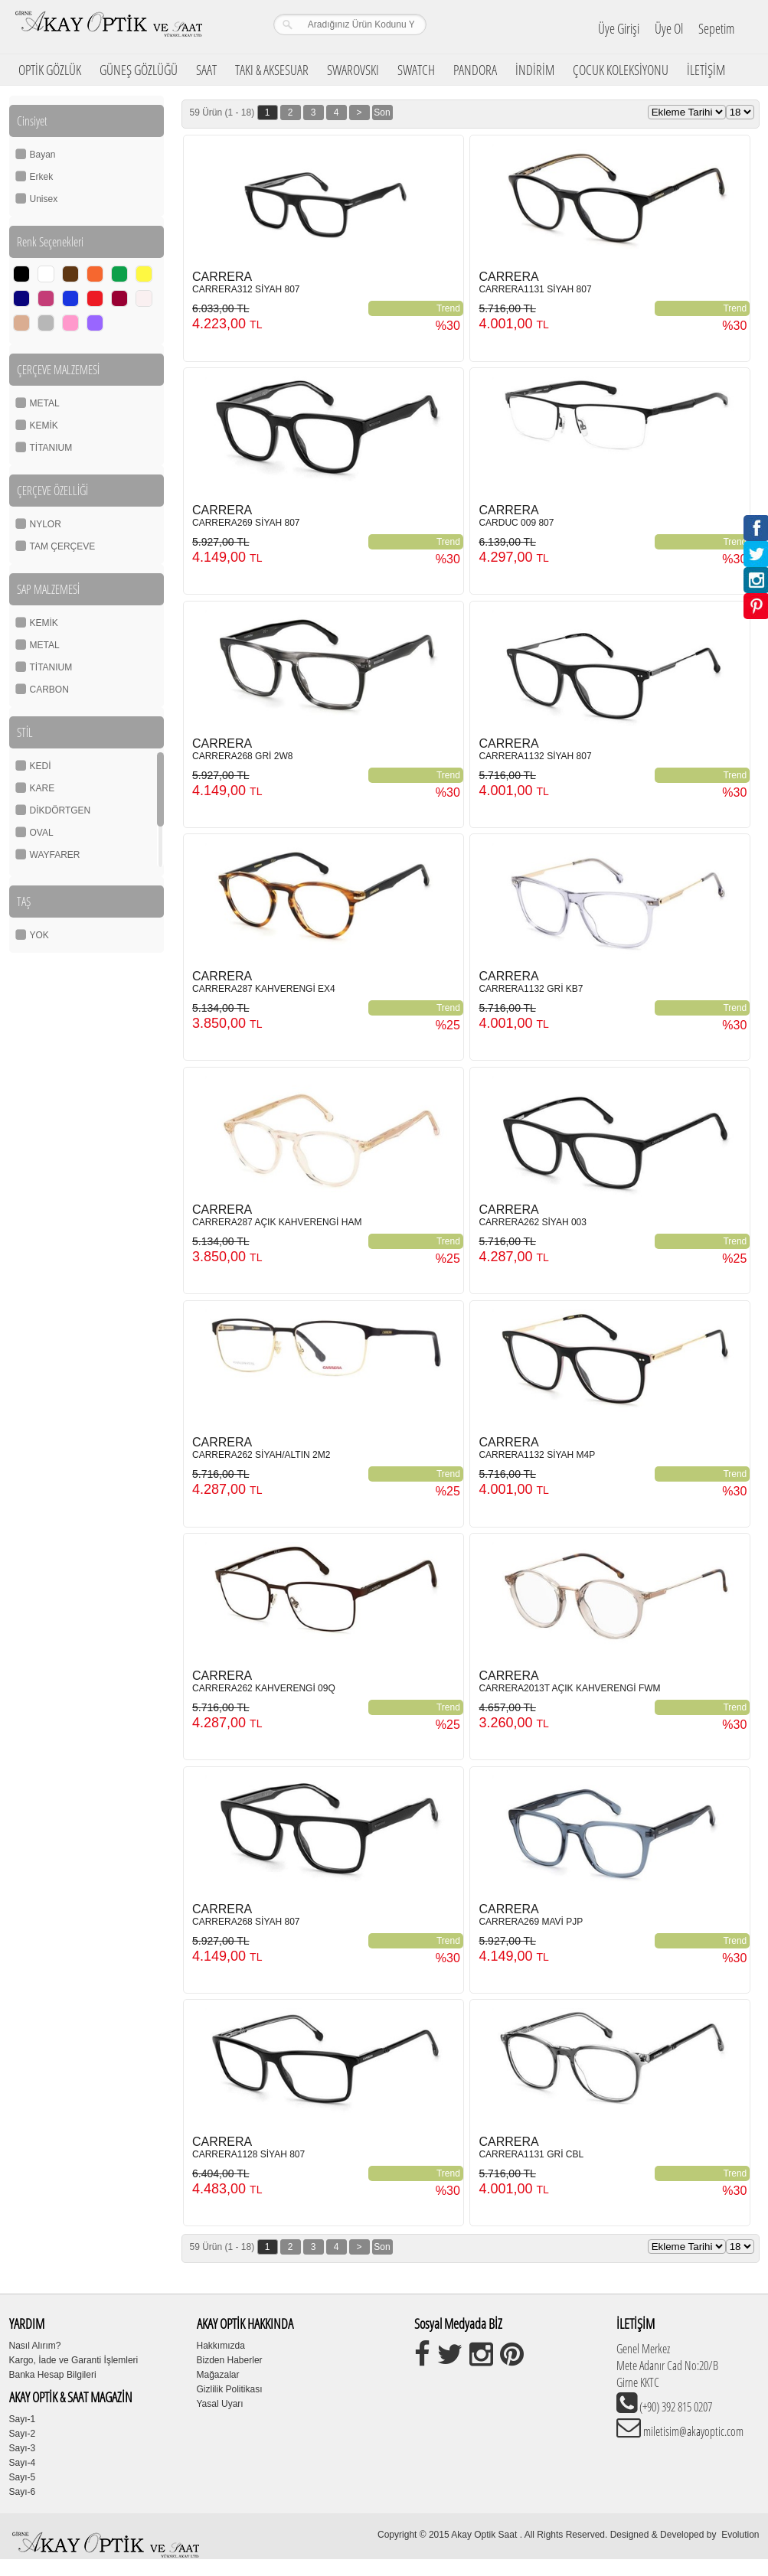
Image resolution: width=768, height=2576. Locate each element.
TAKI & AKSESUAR (272, 69)
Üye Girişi (618, 28)
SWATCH (416, 69)
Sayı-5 (22, 2477)
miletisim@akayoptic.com (692, 2431)
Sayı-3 (22, 2448)
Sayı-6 (22, 2491)
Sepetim (716, 28)
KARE (42, 788)
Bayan (43, 154)
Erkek (42, 176)
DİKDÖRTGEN (60, 810)
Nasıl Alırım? (35, 2345)
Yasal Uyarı (220, 2403)
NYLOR (45, 524)
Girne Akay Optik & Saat (108, 27)
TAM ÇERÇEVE (63, 546)
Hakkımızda (221, 2345)
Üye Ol (669, 28)
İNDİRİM (534, 69)
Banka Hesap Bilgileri (52, 2374)
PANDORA (475, 69)
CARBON (49, 689)
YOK (39, 935)
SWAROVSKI (353, 69)
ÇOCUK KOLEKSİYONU (620, 69)
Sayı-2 (22, 2433)
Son (382, 112)
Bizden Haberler (230, 2360)
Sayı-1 (22, 2419)
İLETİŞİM (706, 69)
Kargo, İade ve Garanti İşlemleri (74, 2360)
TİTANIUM (51, 447)
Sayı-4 (22, 2462)
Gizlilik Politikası (230, 2389)
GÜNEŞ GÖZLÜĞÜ (139, 69)
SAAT (206, 69)
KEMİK (44, 425)
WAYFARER (55, 854)
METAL (45, 403)
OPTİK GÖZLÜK (49, 69)
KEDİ (40, 766)
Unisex (44, 199)
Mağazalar (218, 2374)
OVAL (42, 832)
